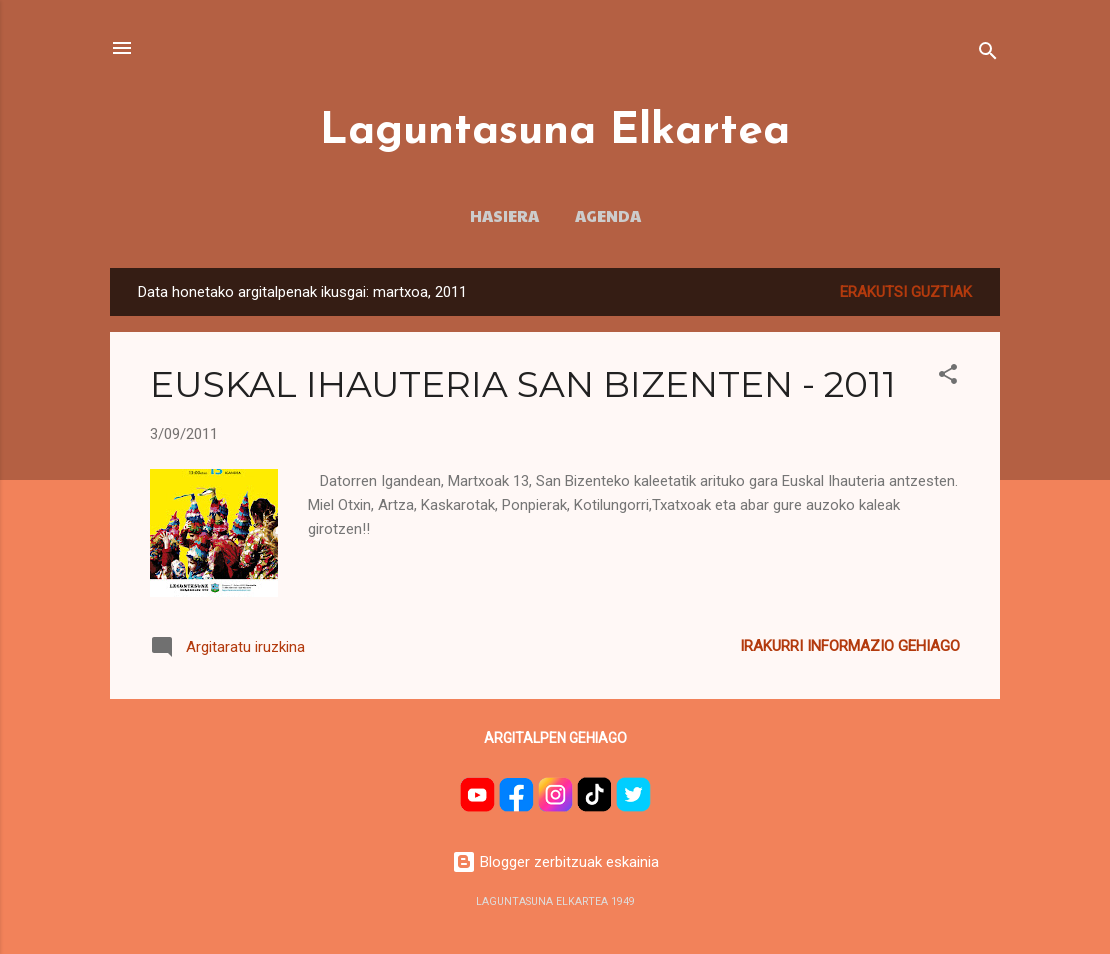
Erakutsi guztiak (906, 292)
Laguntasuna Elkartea (555, 132)
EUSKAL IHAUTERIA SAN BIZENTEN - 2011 (523, 384)
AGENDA (608, 215)
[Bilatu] (988, 54)
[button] (948, 377)
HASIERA (504, 215)
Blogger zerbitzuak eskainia (555, 862)
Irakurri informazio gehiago (850, 646)
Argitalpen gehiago (555, 738)
